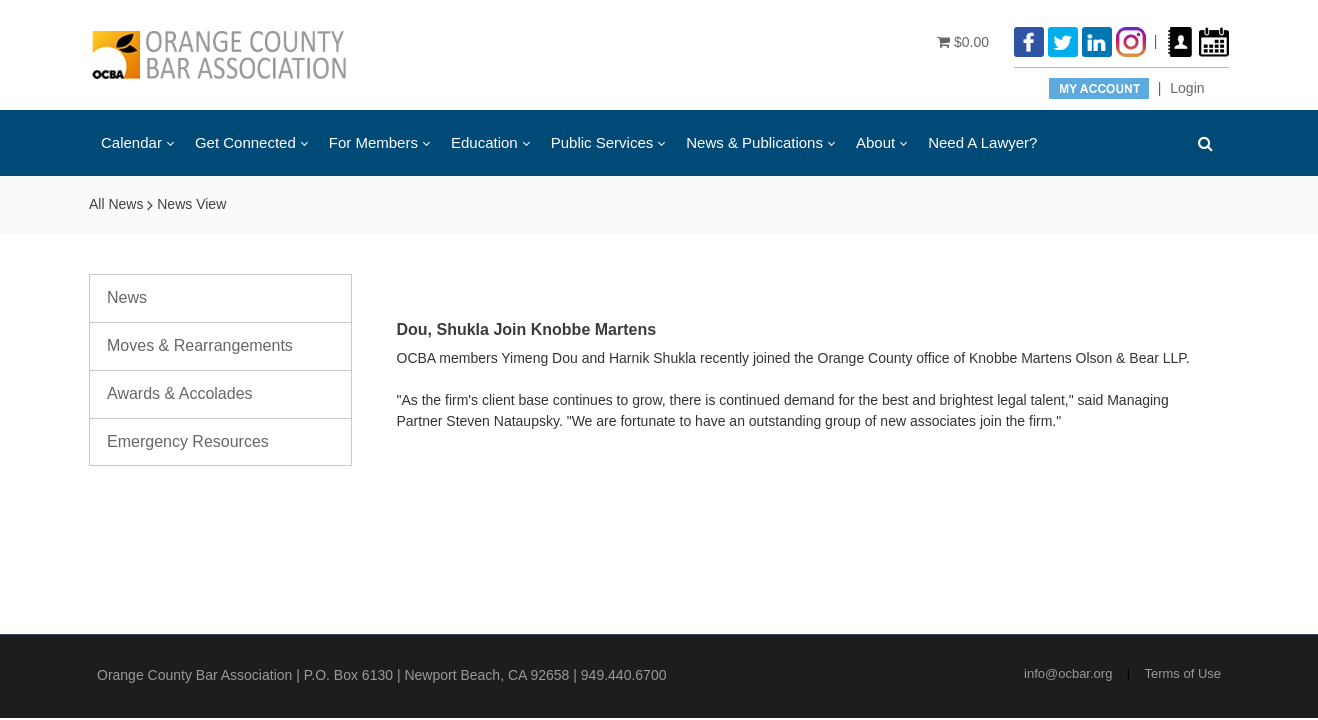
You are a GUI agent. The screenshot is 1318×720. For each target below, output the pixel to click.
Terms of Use (1182, 673)
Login (1187, 88)
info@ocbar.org (1068, 673)
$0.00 (963, 42)
